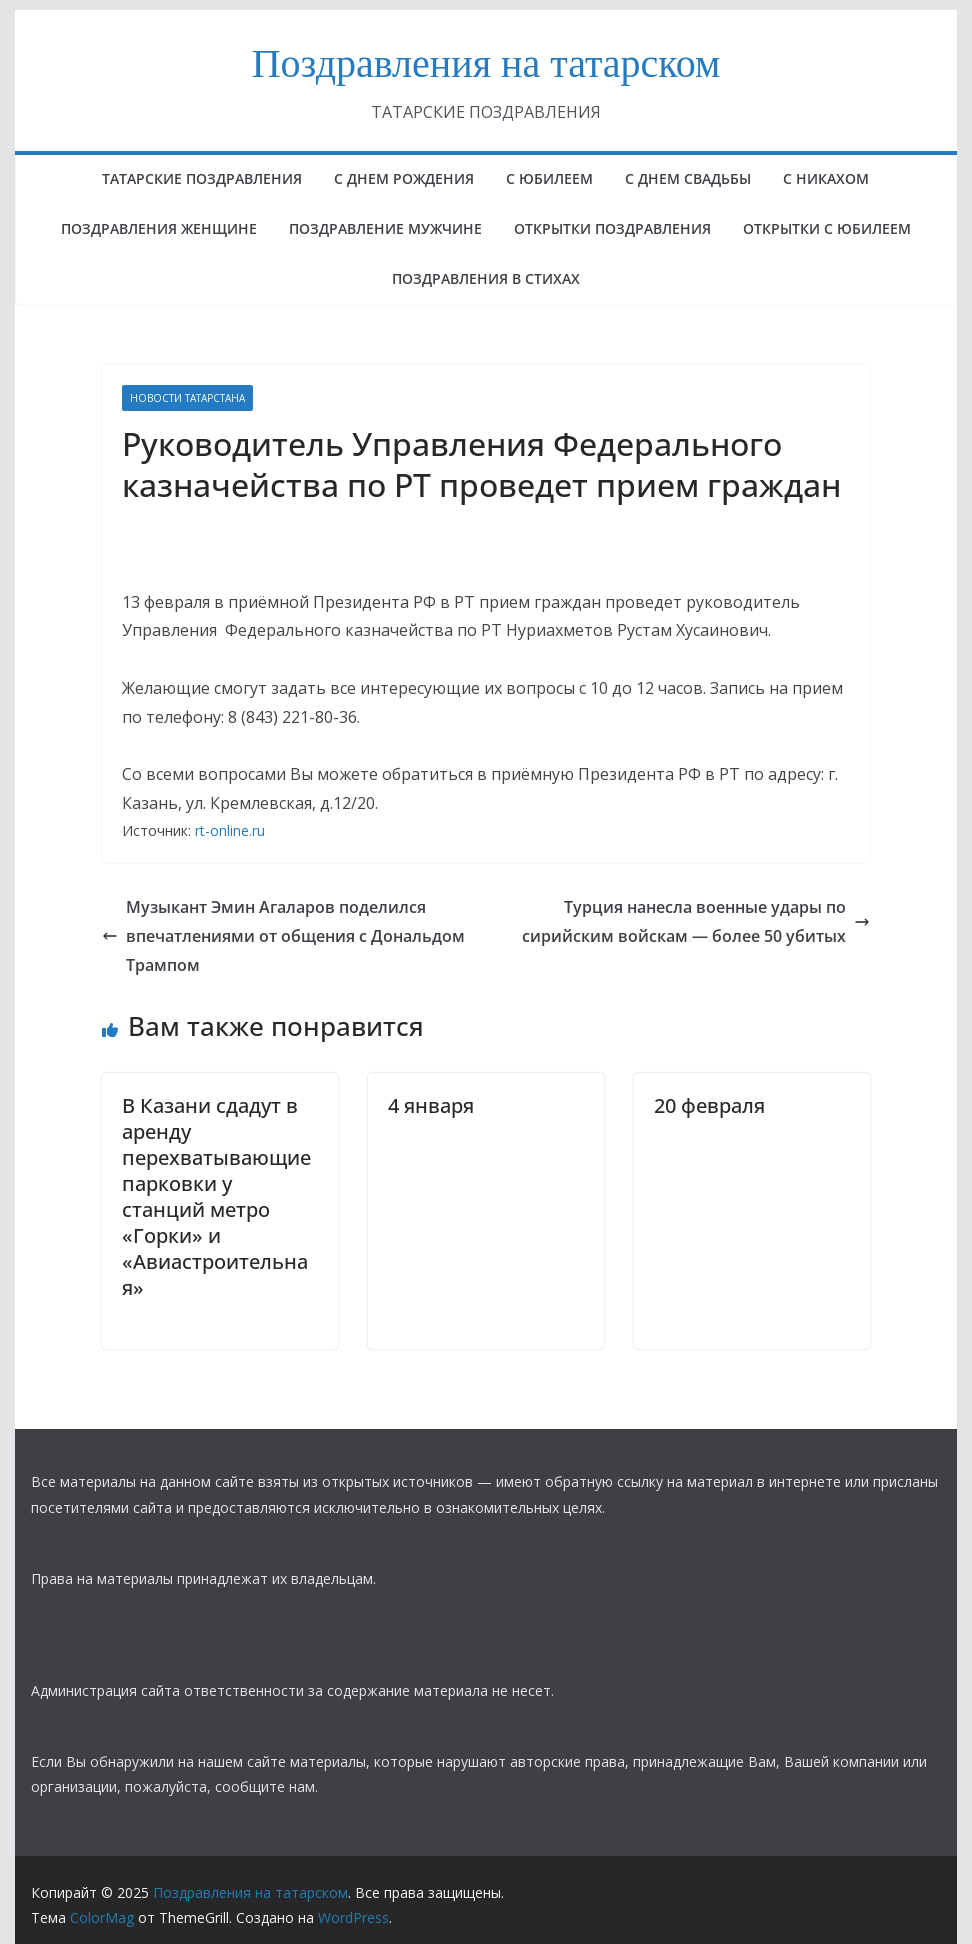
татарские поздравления (202, 178)
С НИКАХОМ (826, 178)
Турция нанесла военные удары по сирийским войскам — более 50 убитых (696, 921)
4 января (431, 1105)
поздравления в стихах (486, 278)
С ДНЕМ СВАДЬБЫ (688, 178)
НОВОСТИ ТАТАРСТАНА (187, 398)
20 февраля (709, 1105)
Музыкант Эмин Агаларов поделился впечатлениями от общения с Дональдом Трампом (283, 936)
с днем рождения (404, 178)
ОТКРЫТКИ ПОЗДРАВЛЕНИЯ (612, 228)
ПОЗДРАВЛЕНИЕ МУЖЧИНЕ (385, 228)
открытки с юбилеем (827, 228)
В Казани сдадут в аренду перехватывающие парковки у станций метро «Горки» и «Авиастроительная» (216, 1196)
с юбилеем (549, 178)
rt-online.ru (230, 830)
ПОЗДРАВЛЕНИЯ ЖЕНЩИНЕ (159, 228)
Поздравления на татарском (486, 63)
